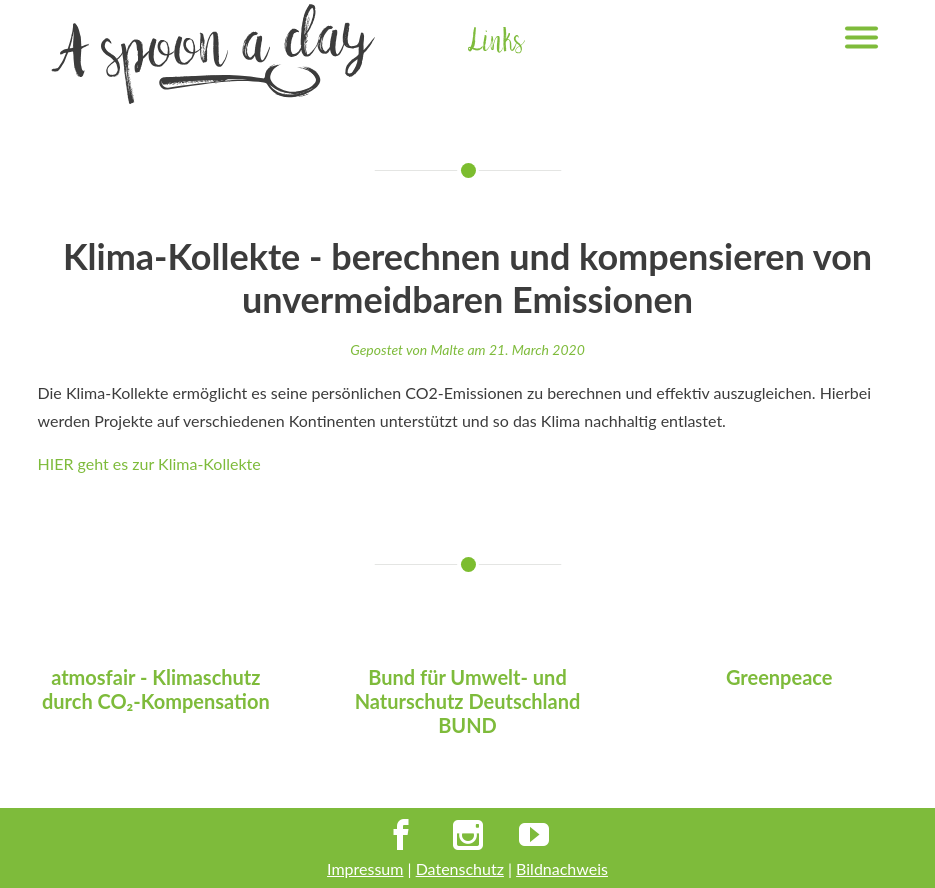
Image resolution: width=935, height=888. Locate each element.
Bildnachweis (562, 868)
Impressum (365, 868)
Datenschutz (460, 868)
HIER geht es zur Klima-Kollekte (149, 463)
